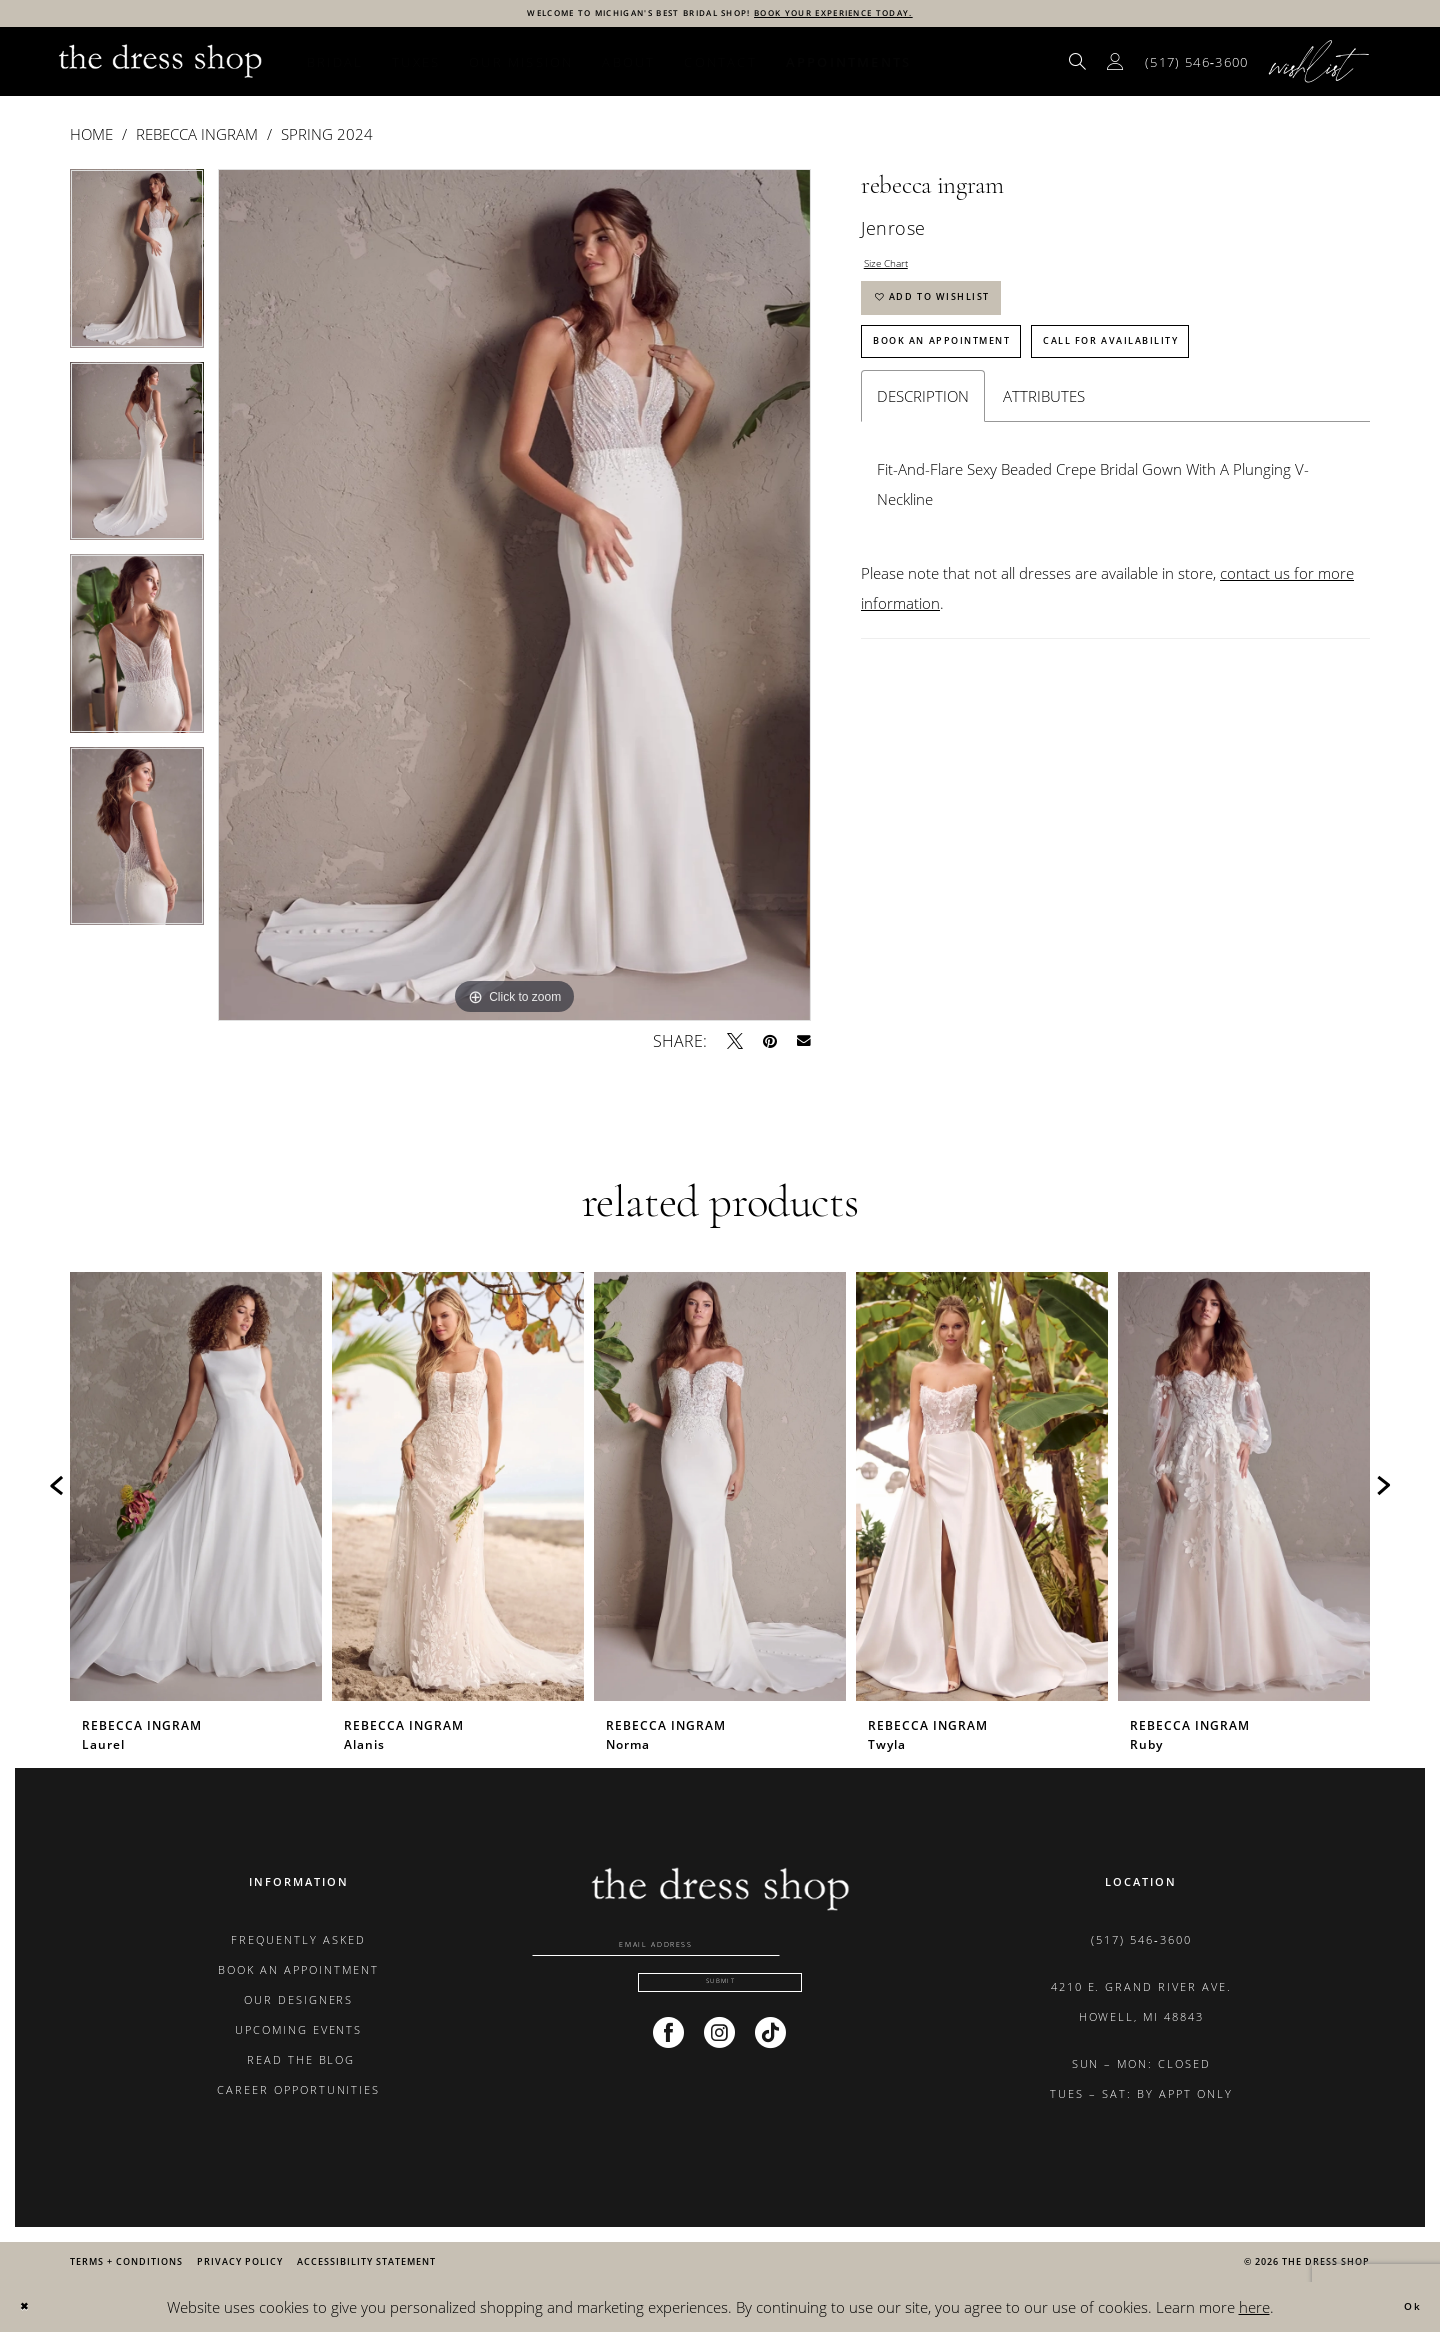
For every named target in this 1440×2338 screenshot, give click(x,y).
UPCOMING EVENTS (299, 2034)
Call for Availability (1223, 393)
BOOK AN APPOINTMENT (298, 1974)
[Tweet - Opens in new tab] (735, 1046)
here (1254, 2312)
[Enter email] (719, 1955)
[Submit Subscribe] (720, 2013)
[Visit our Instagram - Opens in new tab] (719, 2068)
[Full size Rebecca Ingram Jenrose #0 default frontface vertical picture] (514, 600)
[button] (1116, 66)
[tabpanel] (137, 270)
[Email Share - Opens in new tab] (804, 1046)
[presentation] (196, 1491)
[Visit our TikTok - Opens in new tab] (770, 2068)
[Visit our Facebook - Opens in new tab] (668, 2068)
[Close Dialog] (31, 2312)
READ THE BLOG (299, 2064)
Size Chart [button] (898, 274)
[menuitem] (1078, 66)
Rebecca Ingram (197, 139)
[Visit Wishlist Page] (1319, 66)
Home (91, 139)
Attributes (1044, 456)
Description (923, 456)
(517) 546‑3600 (1141, 1944)
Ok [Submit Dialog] (1405, 2312)
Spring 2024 (327, 139)
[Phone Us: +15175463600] (1197, 67)
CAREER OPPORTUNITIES (299, 2094)
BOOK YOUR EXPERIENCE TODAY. (897, 15)
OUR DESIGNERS (299, 2004)
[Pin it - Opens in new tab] (770, 1046)
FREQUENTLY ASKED (298, 1944)
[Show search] (1078, 66)
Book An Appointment (978, 393)
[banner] (160, 66)
